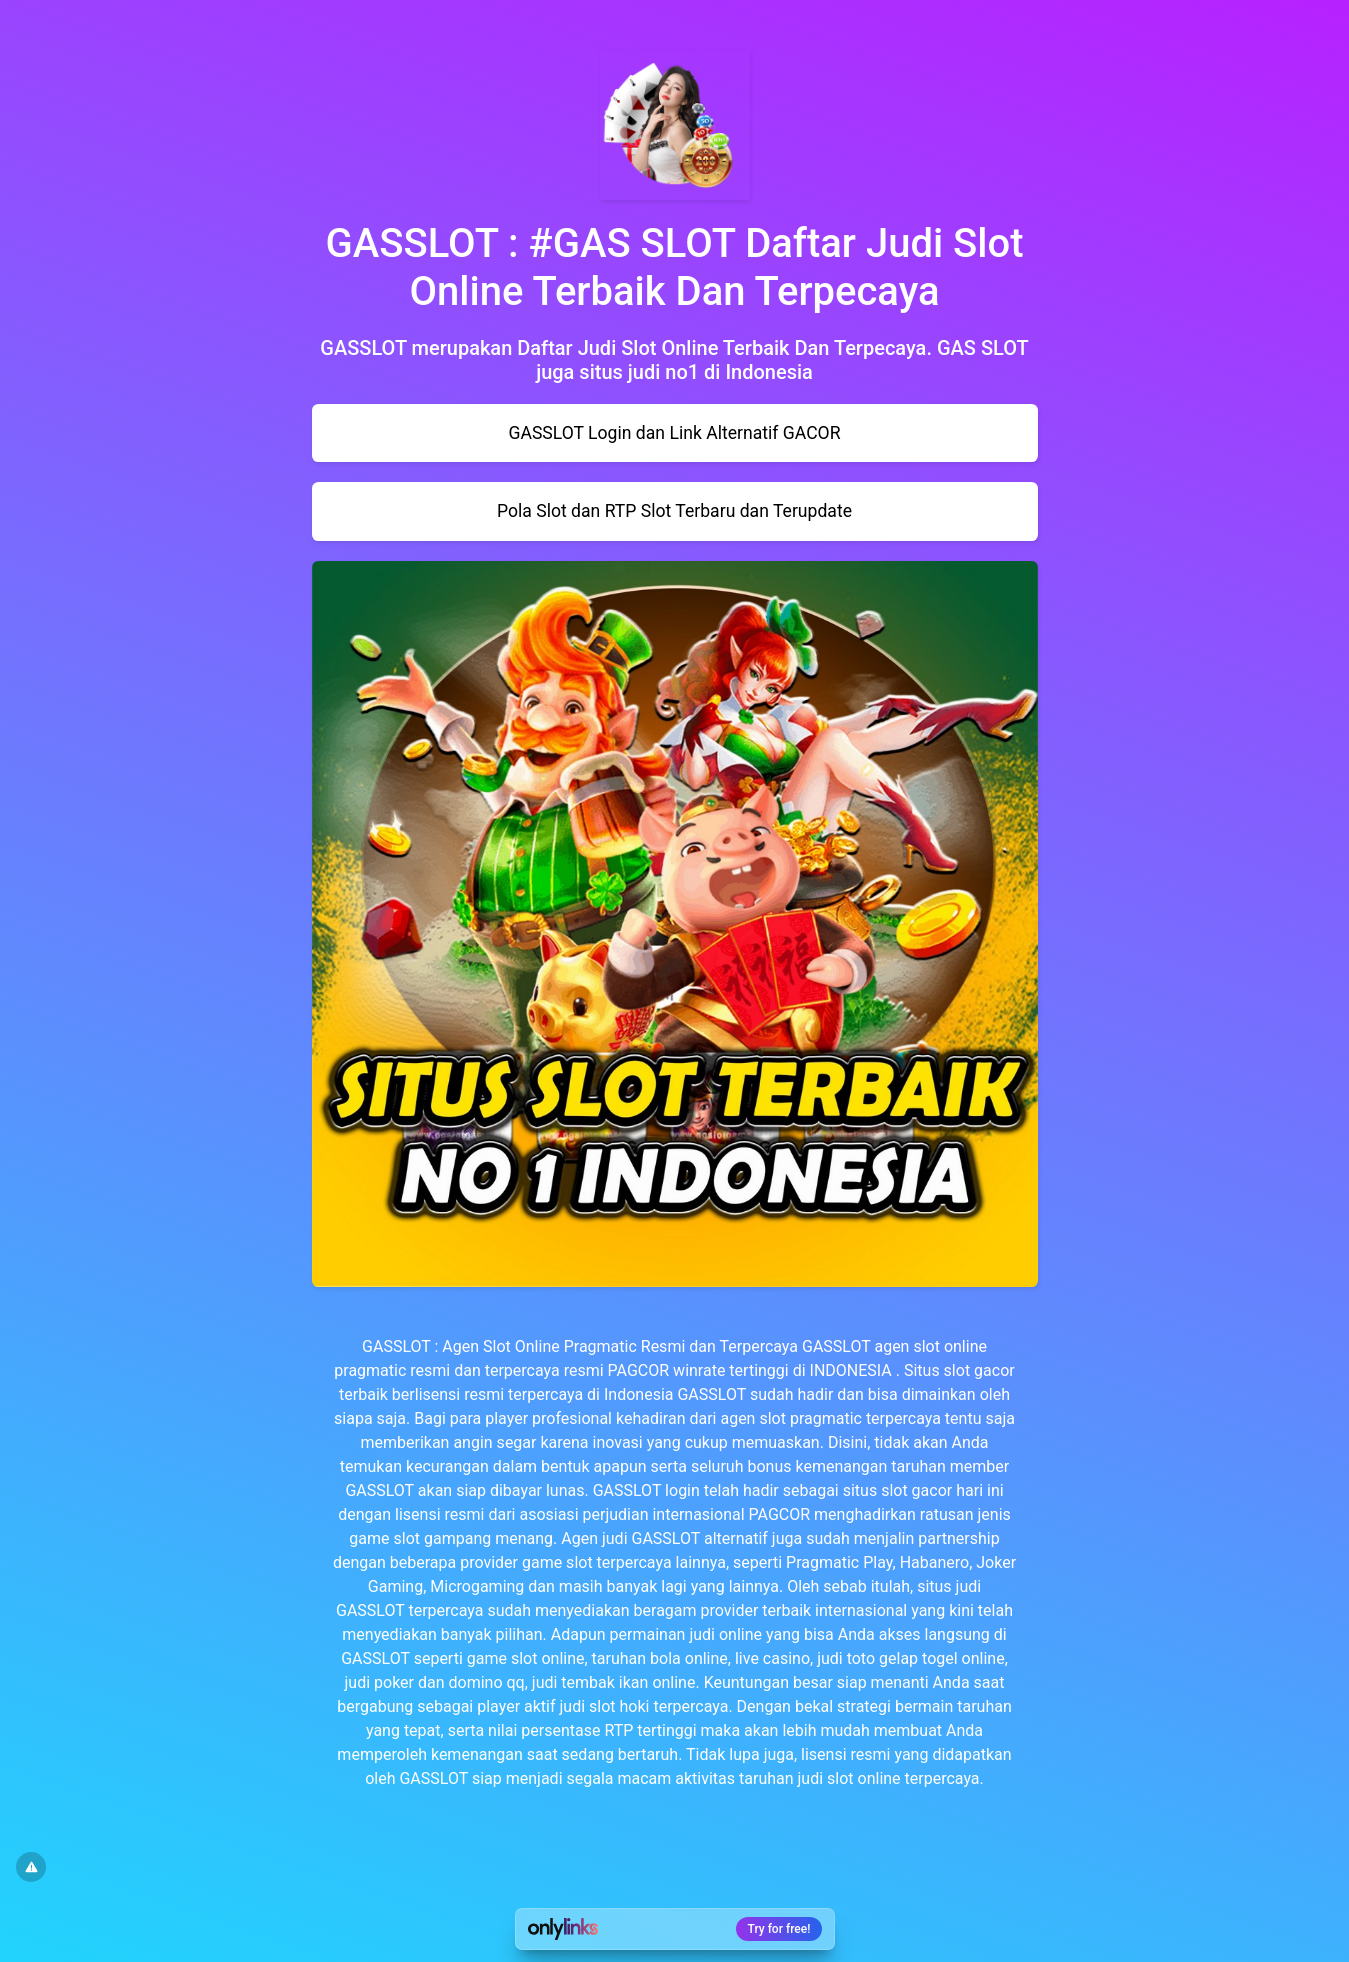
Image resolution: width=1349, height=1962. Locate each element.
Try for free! (779, 1929)
